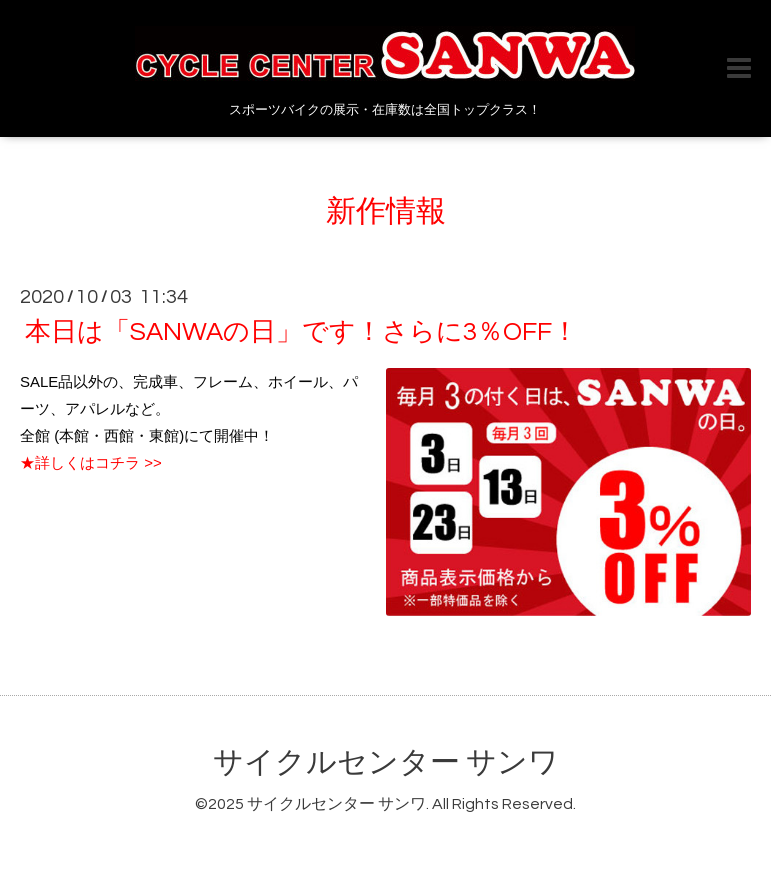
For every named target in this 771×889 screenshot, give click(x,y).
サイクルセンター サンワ (386, 762)
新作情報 (386, 211)
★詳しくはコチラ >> (91, 462)
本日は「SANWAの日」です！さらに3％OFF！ (301, 332)
